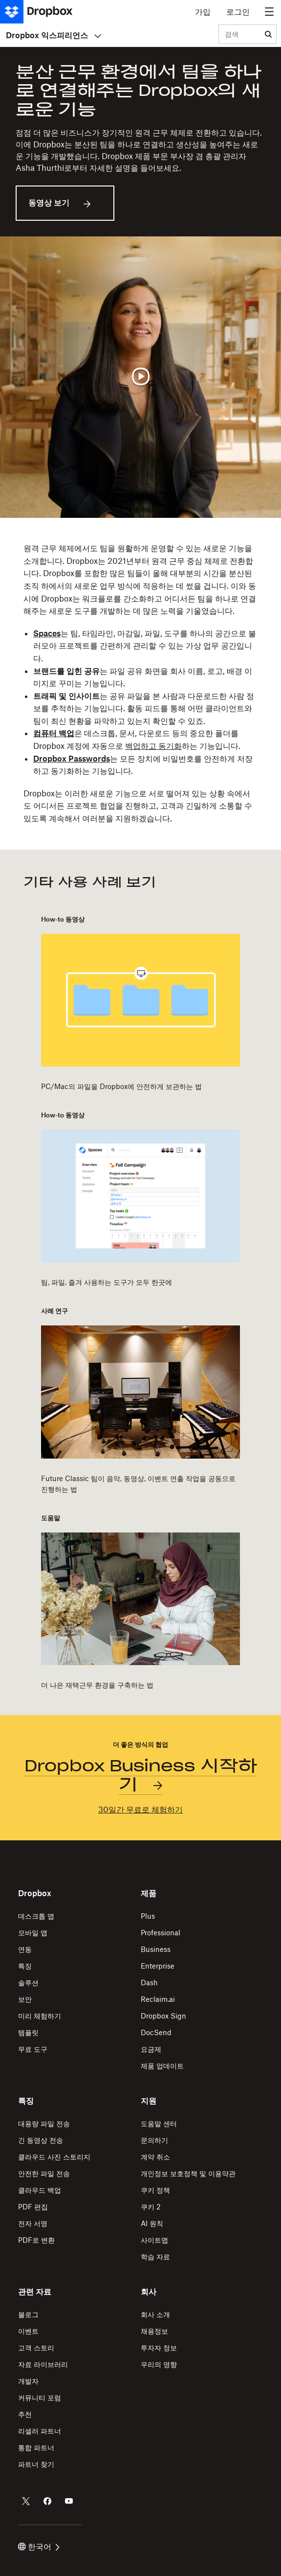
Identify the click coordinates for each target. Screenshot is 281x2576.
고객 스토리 (36, 2348)
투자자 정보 (159, 2348)
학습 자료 (155, 2256)
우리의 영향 (159, 2364)
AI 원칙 (152, 2223)
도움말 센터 (159, 2123)
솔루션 (28, 1982)
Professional (160, 1932)
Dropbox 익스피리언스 (53, 35)
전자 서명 (32, 2223)
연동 (25, 1949)
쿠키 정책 (155, 2190)
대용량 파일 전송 (44, 2123)
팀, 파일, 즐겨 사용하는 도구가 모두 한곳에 (106, 1282)
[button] (140, 683)
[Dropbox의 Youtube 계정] (69, 2501)
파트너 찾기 (36, 2464)
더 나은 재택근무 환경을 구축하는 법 (97, 1685)
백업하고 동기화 (153, 746)
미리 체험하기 (39, 2016)
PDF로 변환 (36, 2240)
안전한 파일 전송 (44, 2173)
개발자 (28, 2381)
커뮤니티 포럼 (39, 2397)
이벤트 (28, 2331)
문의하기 (154, 2140)
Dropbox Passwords (71, 759)
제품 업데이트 (162, 2066)
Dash (149, 1982)
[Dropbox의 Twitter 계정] (26, 2501)
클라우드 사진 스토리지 (54, 2157)
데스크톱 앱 (36, 1916)
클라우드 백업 (39, 2190)
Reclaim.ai (158, 1999)
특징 (25, 1966)
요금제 (151, 2049)
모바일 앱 (32, 1932)
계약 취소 (155, 2157)
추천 (25, 2414)
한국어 (39, 2547)
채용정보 (154, 2331)
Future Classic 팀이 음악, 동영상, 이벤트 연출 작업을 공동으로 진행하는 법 (138, 1483)
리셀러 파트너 (39, 2431)
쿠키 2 (151, 2207)
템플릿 (28, 2032)
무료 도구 (32, 2049)
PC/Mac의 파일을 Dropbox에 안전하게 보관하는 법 (121, 1086)
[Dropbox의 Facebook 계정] (47, 2501)
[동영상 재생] (140, 377)
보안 (25, 1999)
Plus (148, 1916)
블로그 (28, 2314)
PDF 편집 (33, 2207)
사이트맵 (154, 2240)
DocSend (156, 2032)
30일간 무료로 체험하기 (140, 1809)
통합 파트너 (36, 2447)
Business (156, 1949)
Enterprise (157, 1966)
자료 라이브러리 (43, 2364)
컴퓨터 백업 (53, 733)
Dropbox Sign (163, 2016)
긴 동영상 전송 (40, 2140)
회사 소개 (155, 2314)
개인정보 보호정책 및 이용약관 (188, 2173)
